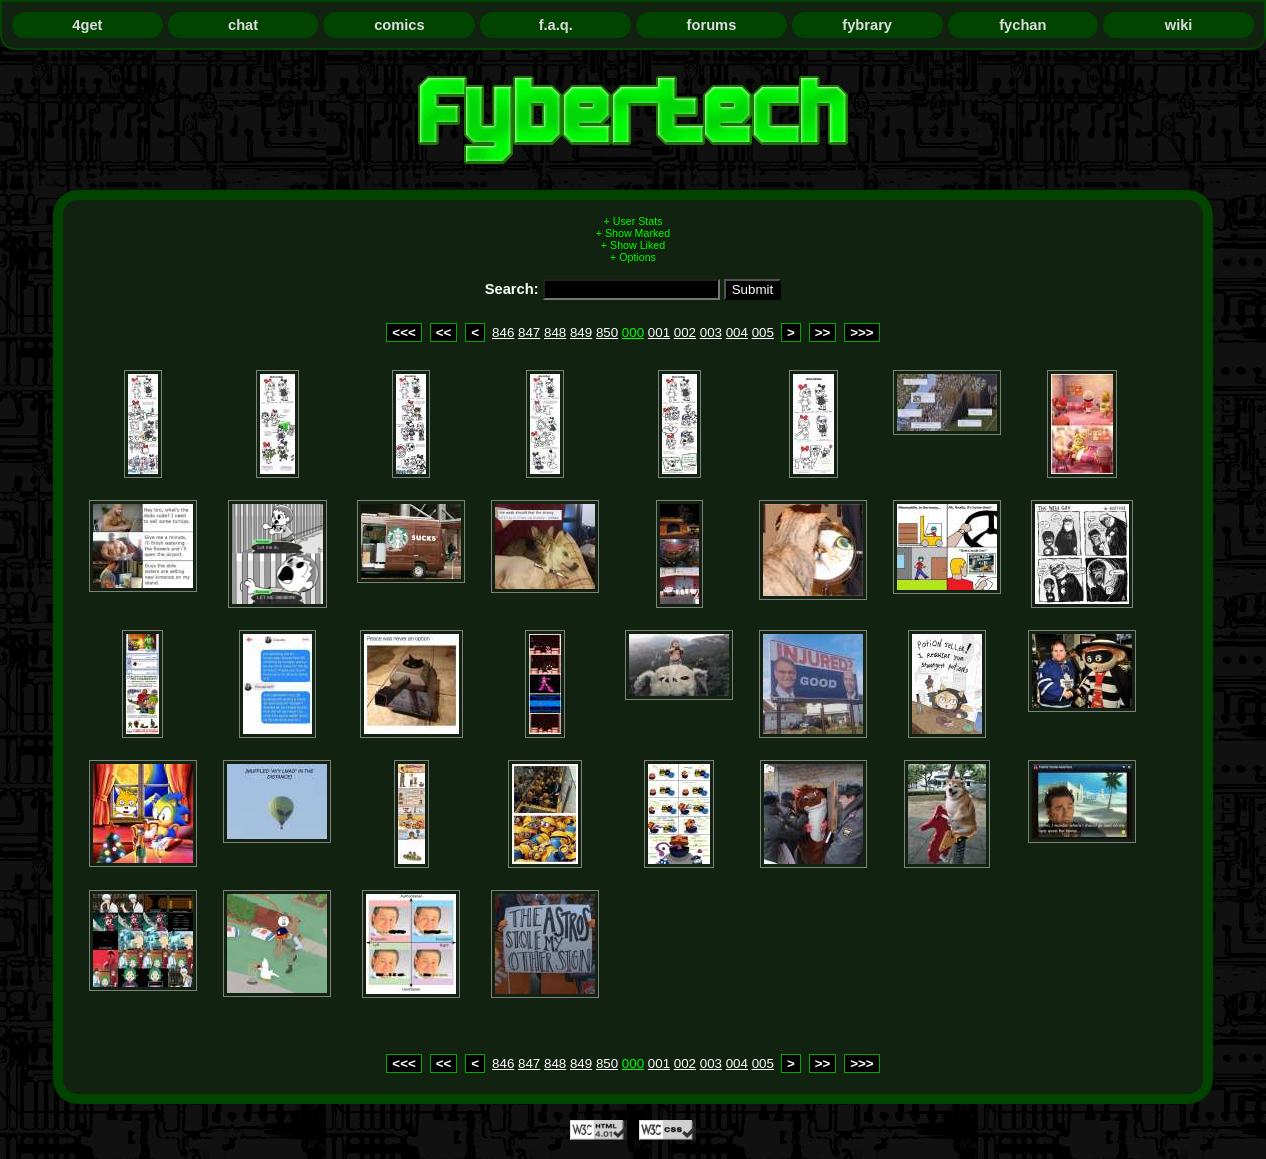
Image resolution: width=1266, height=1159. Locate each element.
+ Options (633, 257)
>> (823, 332)
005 (763, 332)
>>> (861, 332)
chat (243, 25)
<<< (403, 332)
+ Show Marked (633, 233)
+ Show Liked (633, 245)
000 (633, 332)
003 (711, 332)
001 (659, 332)
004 (737, 332)
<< (444, 332)
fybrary (867, 25)
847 (529, 332)
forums (712, 25)
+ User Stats (633, 221)
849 (581, 332)
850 (607, 332)
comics (399, 25)
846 (503, 332)
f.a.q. (556, 25)
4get (87, 25)
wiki (1179, 25)
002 (685, 332)
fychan (1022, 25)
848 (555, 332)
